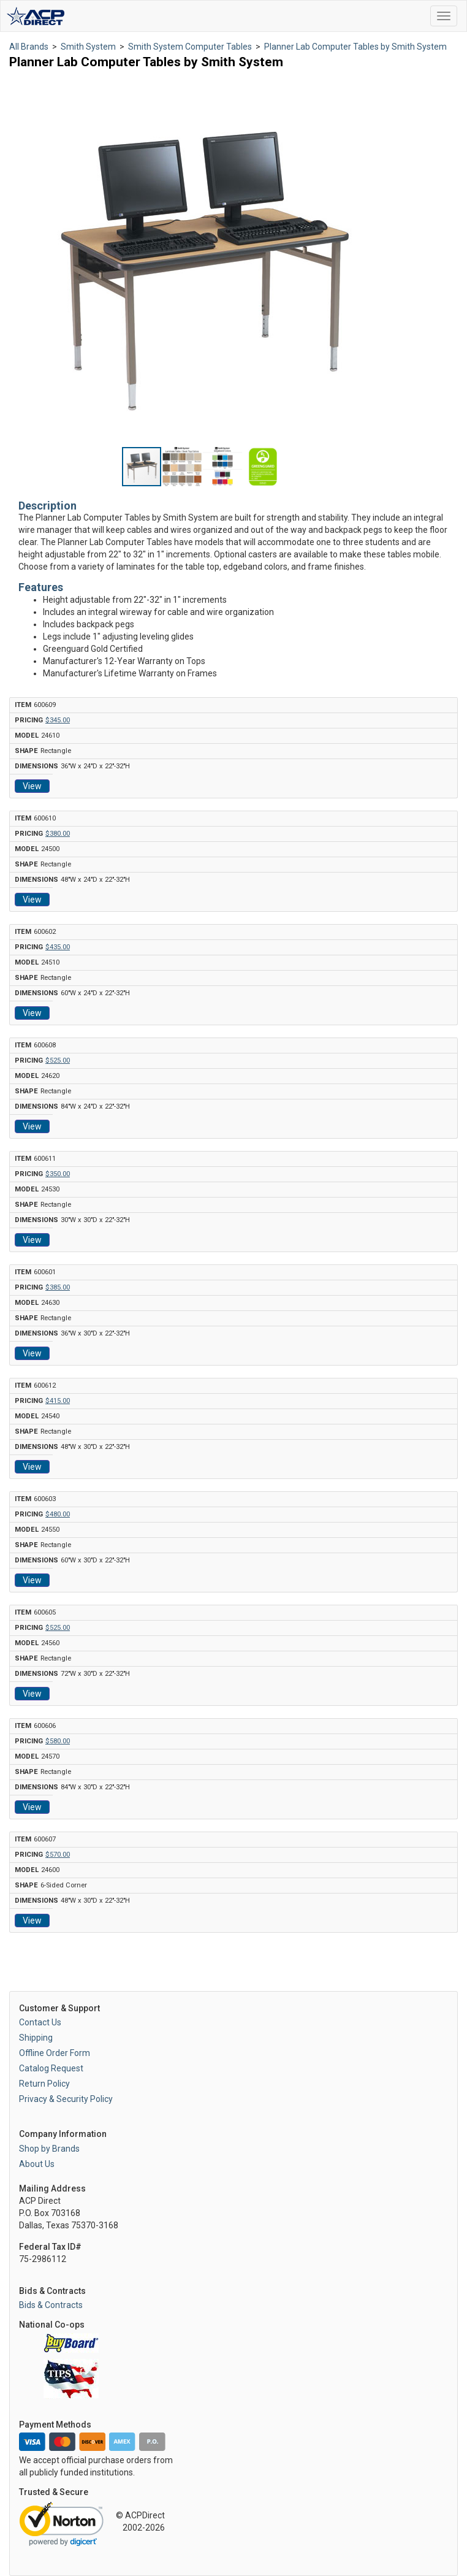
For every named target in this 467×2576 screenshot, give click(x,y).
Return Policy (44, 2084)
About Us (37, 2164)
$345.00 (57, 720)
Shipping (36, 2038)
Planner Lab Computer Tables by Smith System (355, 47)
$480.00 (57, 1514)
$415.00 (57, 1401)
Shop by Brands (49, 2149)
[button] (375, 89)
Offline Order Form (54, 2053)
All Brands (28, 47)
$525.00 (57, 1060)
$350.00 (57, 1174)
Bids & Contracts (51, 2305)
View (32, 786)
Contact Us (40, 2022)
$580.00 (57, 1741)
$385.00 (57, 1287)
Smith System (88, 47)
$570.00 (57, 1855)
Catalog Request (51, 2068)
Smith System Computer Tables (190, 47)
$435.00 (57, 947)
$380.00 (57, 834)
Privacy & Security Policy (66, 2099)
